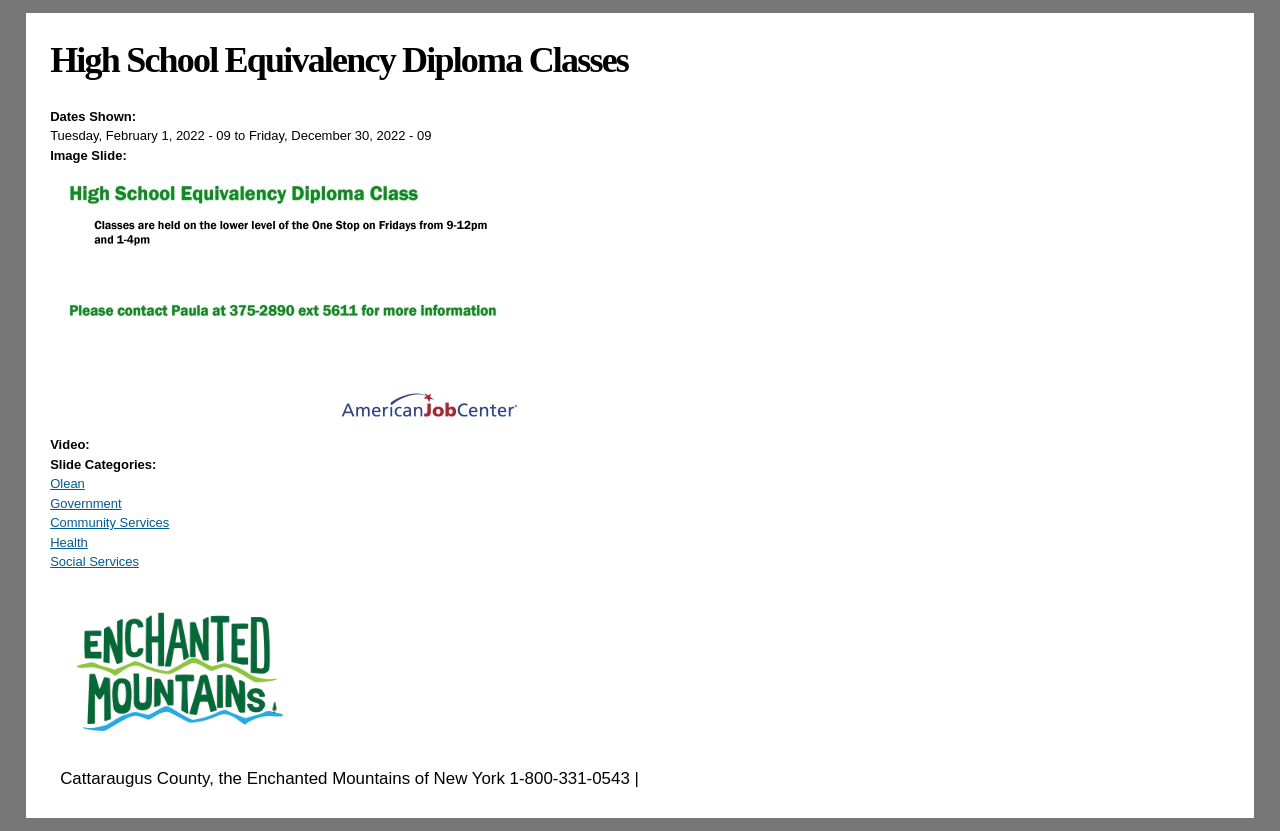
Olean (67, 483)
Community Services (109, 522)
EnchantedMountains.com (741, 778)
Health (69, 542)
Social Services (94, 561)
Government (86, 503)
